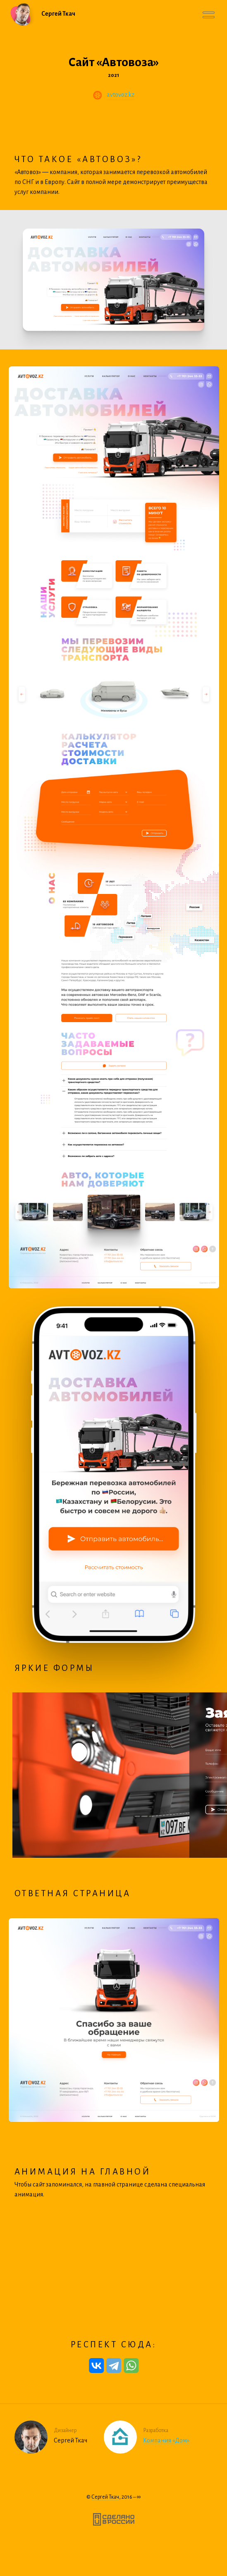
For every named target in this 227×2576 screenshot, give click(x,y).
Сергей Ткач (105, 2497)
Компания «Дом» (166, 2440)
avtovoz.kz (120, 94)
